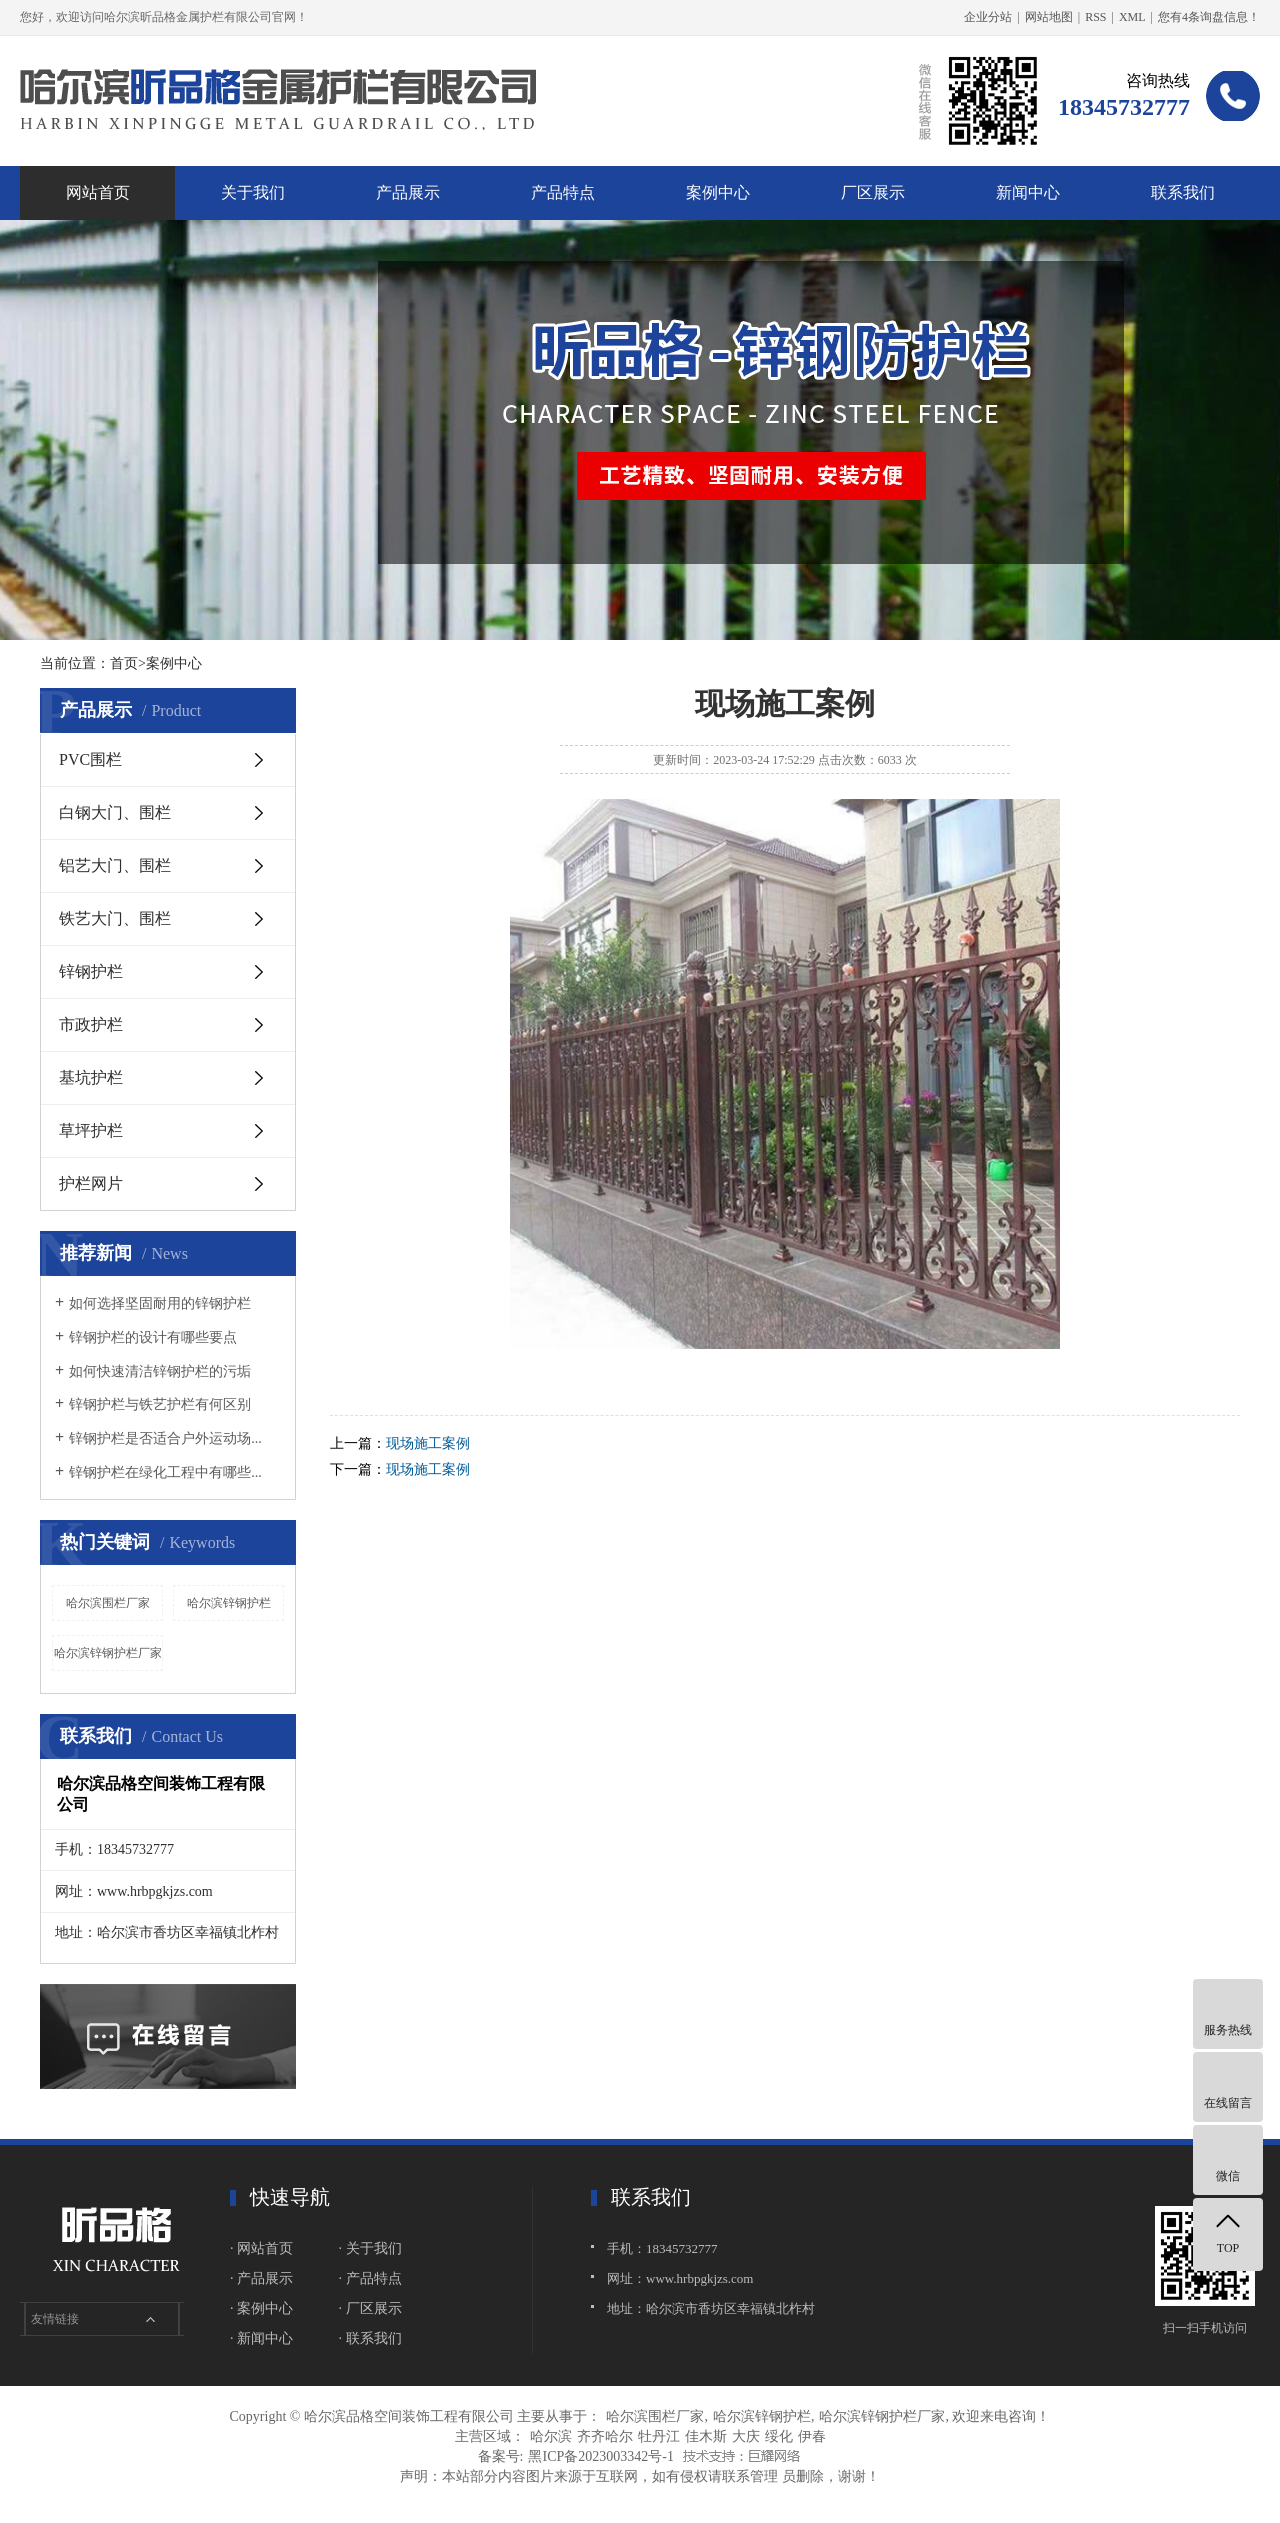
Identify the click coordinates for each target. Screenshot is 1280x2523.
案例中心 (718, 192)
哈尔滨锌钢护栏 (229, 1603)
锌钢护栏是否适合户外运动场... (165, 1438)
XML (1132, 17)
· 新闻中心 (261, 2338)
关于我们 (253, 192)
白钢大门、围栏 (115, 812)
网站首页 (98, 192)
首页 (124, 663)
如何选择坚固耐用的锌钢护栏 (160, 1303)
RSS (1095, 17)
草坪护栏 (91, 1130)
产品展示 (408, 192)
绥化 (779, 2436)
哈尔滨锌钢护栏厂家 (108, 1653)
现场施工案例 (428, 1443)
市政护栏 (91, 1024)
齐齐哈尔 (605, 2436)
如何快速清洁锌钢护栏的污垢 (160, 1371)
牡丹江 (659, 2436)
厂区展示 (873, 192)
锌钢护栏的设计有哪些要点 (153, 1337)
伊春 (812, 2436)
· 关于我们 (370, 2248)
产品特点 (563, 192)
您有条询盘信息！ (1209, 17)
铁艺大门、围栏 (115, 918)
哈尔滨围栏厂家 (108, 1603)
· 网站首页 (261, 2248)
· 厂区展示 (370, 2308)
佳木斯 (706, 2436)
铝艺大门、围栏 (115, 865)
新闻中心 (1028, 192)
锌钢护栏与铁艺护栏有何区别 (160, 1404)
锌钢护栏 (91, 971)
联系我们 (1183, 192)
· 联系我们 (370, 2338)
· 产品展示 (261, 2278)
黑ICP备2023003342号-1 (600, 2456)
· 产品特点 (370, 2278)
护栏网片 (91, 1183)
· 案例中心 (261, 2308)
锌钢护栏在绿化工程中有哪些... (165, 1472)
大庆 (746, 2436)
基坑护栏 (91, 1077)
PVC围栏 (90, 759)
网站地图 (1049, 17)
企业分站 (988, 17)
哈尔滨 (551, 2436)
